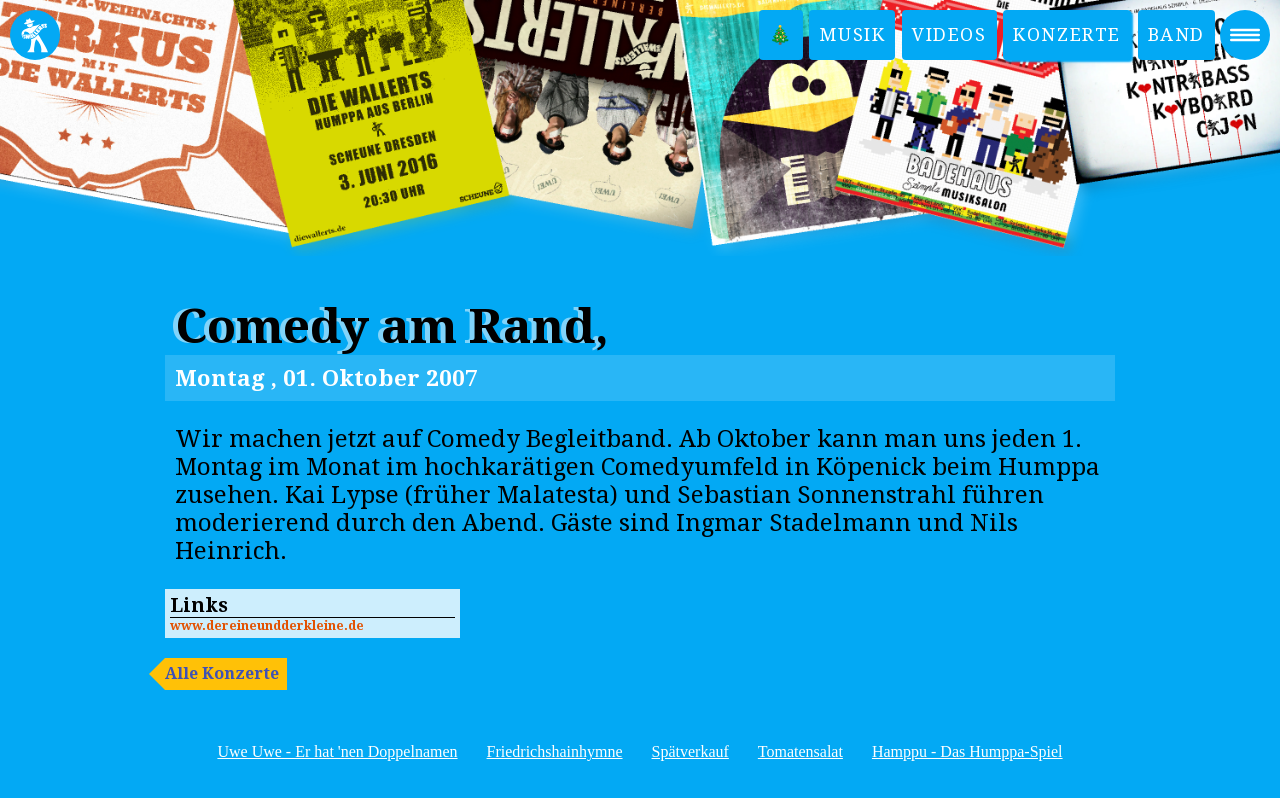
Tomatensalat (800, 751)
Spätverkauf (690, 751)
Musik (852, 34)
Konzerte (1067, 34)
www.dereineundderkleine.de (267, 625)
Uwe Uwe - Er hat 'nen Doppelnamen (337, 751)
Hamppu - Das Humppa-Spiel (967, 751)
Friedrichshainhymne (555, 751)
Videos (949, 34)
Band (1176, 34)
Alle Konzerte (222, 673)
